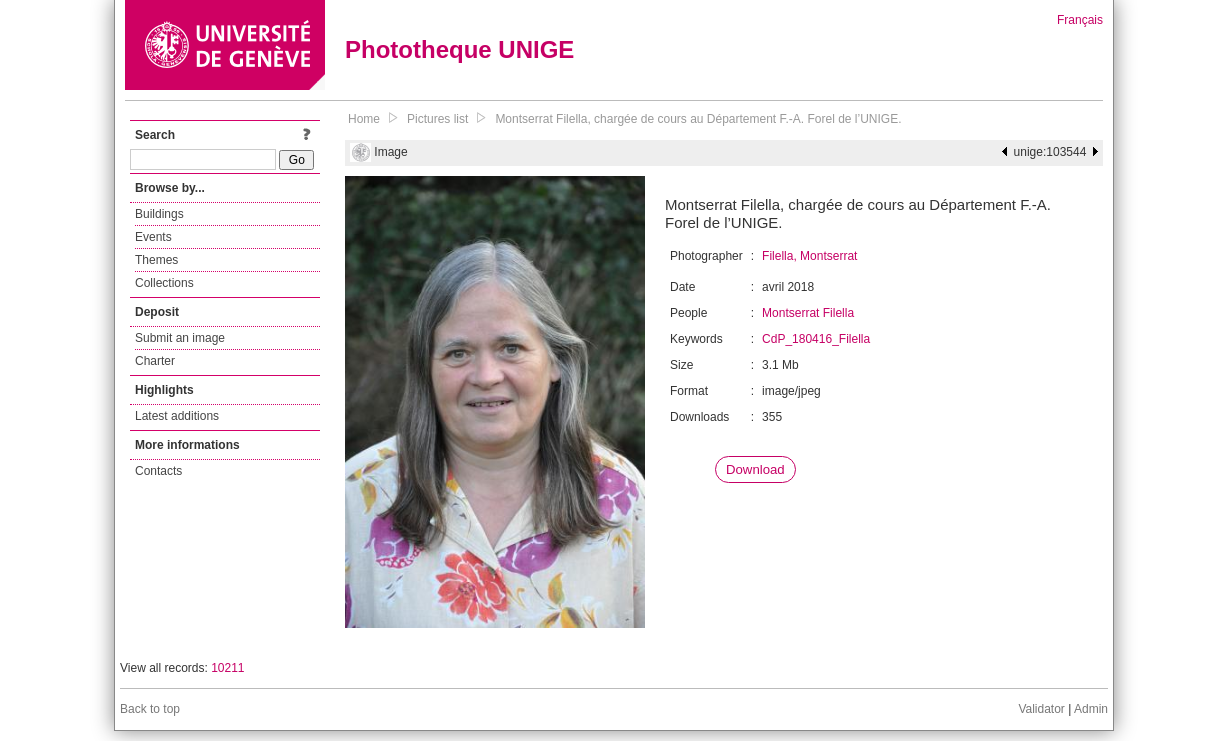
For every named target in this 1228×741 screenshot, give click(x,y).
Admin (1091, 709)
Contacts (158, 471)
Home (364, 119)
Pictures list (437, 119)
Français (1080, 20)
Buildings (159, 214)
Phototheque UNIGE (459, 49)
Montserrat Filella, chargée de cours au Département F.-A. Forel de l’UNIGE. (698, 119)
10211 (227, 668)
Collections (164, 283)
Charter (155, 361)
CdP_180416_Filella (816, 339)
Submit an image (180, 338)
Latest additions (177, 416)
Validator (1041, 709)
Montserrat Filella (808, 313)
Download (755, 469)
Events (153, 237)
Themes (156, 260)
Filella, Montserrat (809, 256)
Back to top (150, 709)
